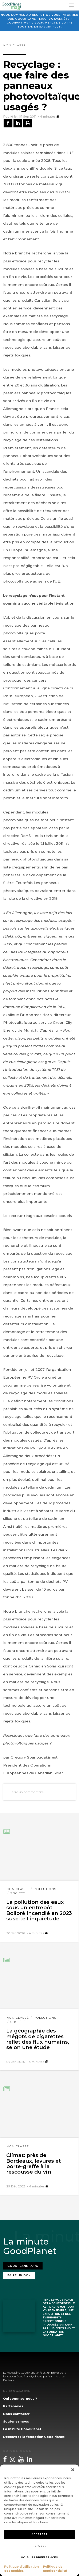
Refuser (40, 2545)
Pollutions (45, 1889)
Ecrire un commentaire (27, 1792)
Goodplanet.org (22, 2265)
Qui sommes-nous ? (20, 2399)
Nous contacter (16, 2414)
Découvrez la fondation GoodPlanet (33, 2437)
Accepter (39, 2534)
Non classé (14, 45)
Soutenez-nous (16, 2421)
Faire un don (19, 2275)
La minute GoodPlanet (22, 2429)
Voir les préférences (39, 2557)
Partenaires (13, 2406)
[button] (73, 2470)
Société (17, 1893)
